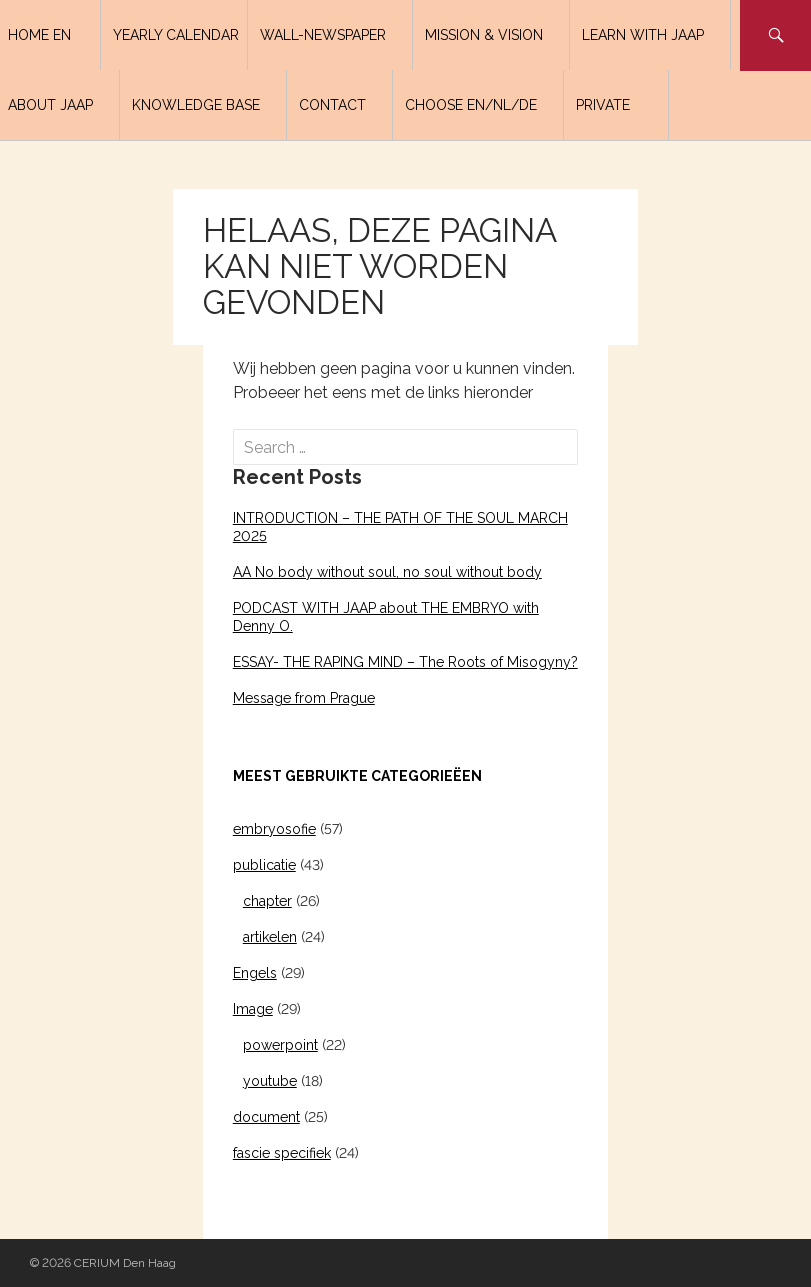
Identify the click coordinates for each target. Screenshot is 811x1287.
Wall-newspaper (323, 35)
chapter (267, 901)
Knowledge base (196, 105)
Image (253, 1009)
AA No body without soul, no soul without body (387, 572)
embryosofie (274, 829)
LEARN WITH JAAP (643, 35)
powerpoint (280, 1045)
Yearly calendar (176, 35)
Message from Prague (304, 698)
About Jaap (50, 105)
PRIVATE (603, 105)
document (266, 1117)
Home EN (39, 35)
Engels (255, 973)
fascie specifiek (282, 1153)
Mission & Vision (484, 35)
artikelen (270, 937)
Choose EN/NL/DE (471, 105)
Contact (332, 105)
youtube (270, 1081)
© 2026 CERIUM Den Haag (103, 1263)
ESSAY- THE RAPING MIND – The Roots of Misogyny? (405, 662)
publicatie (264, 865)
